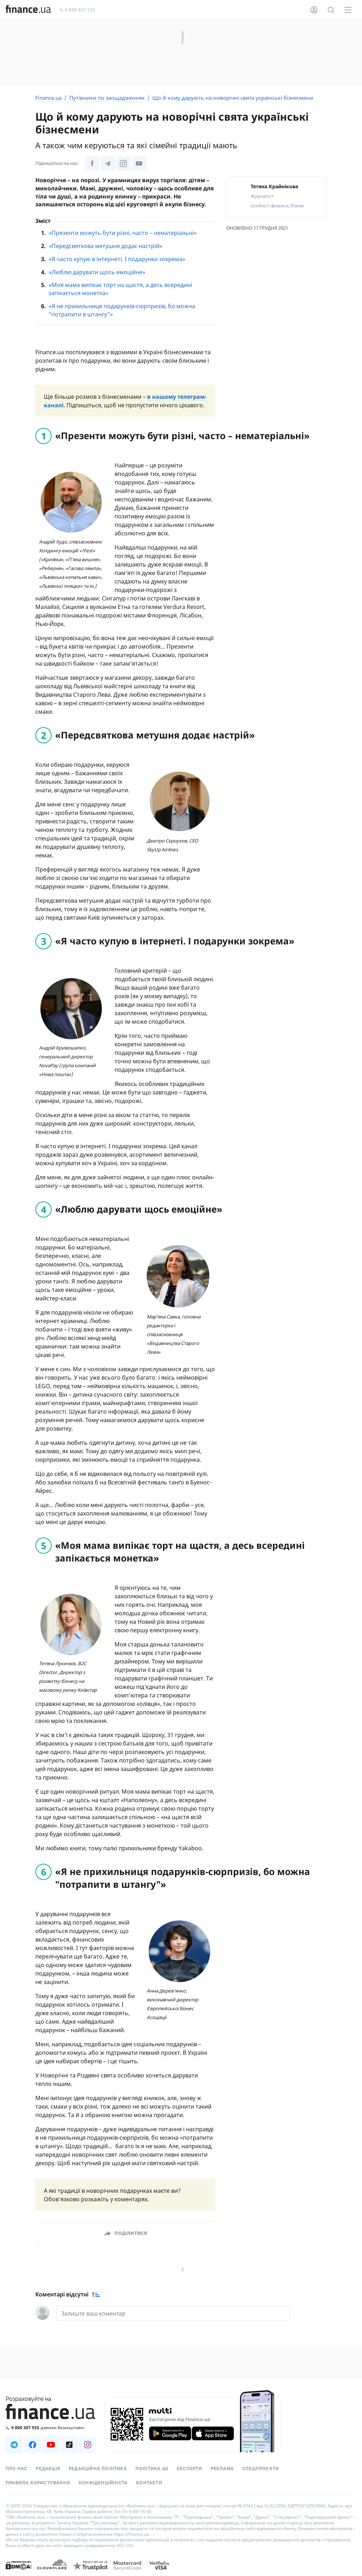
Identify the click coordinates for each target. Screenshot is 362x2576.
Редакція (48, 2468)
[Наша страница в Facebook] (32, 2444)
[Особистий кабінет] (313, 10)
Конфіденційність (103, 2482)
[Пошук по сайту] (330, 10)
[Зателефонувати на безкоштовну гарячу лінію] (51, 2428)
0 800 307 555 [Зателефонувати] (77, 10)
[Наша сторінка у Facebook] (92, 163)
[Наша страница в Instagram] (87, 2444)
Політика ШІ (151, 2468)
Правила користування (38, 2482)
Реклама (222, 2468)
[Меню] (347, 10)
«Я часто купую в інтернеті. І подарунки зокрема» (117, 259)
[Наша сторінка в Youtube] (139, 163)
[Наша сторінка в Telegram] (108, 163)
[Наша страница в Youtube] (50, 2444)
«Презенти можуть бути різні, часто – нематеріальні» (123, 233)
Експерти (189, 2468)
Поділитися (131, 2233)
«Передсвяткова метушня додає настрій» (105, 246)
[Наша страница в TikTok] (69, 2444)
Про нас (16, 2468)
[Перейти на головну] (28, 10)
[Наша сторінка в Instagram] (123, 163)
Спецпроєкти (260, 2468)
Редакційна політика (98, 2468)
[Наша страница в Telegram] (14, 2444)
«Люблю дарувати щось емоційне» (97, 272)
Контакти (149, 2482)
